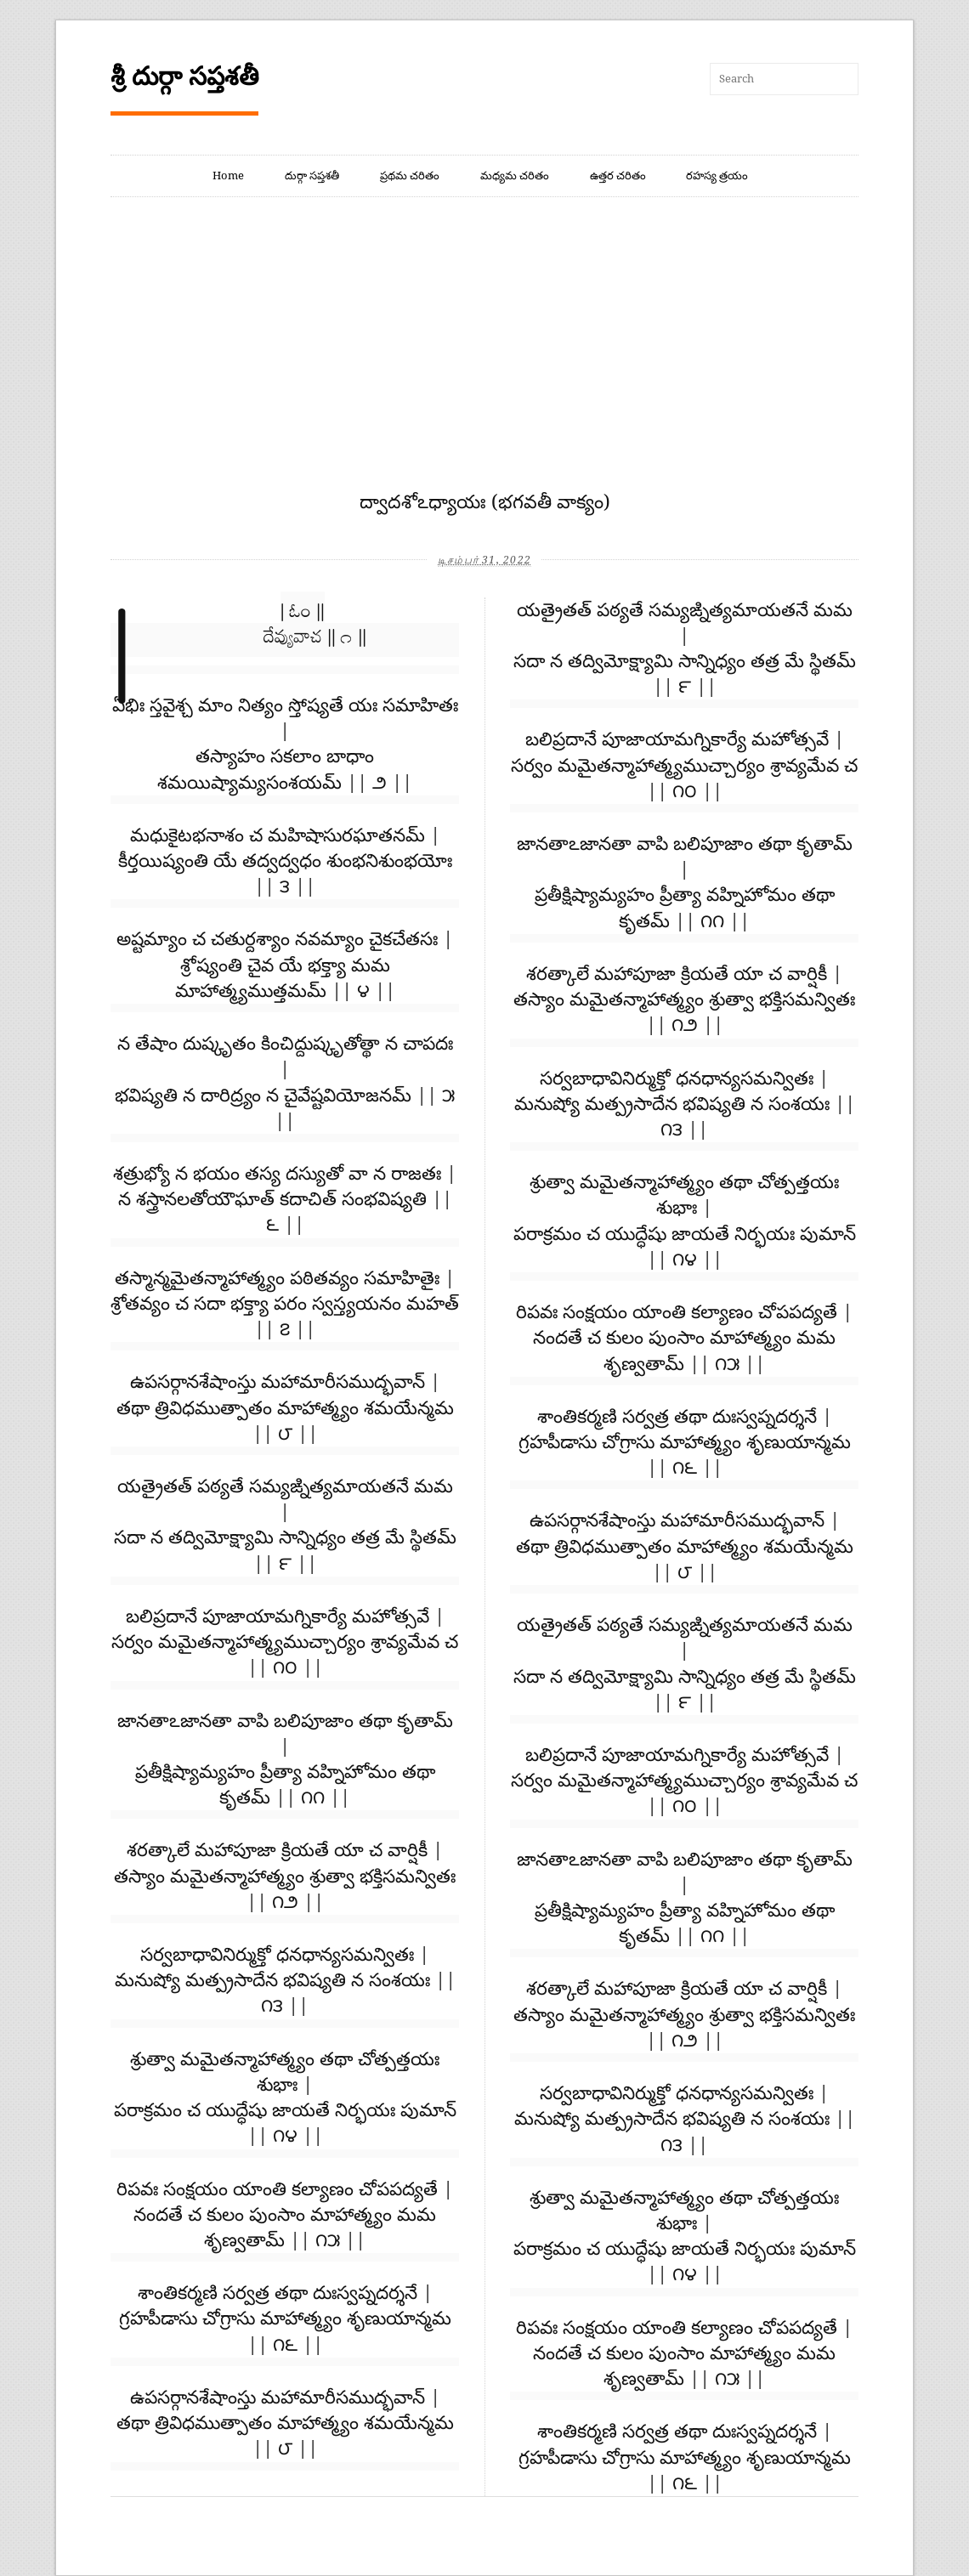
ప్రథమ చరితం (409, 175)
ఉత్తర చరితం (618, 175)
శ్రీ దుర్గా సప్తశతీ (184, 76)
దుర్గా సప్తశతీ (312, 175)
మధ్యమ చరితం (514, 175)
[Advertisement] (484, 362)
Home (228, 175)
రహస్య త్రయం (717, 175)
